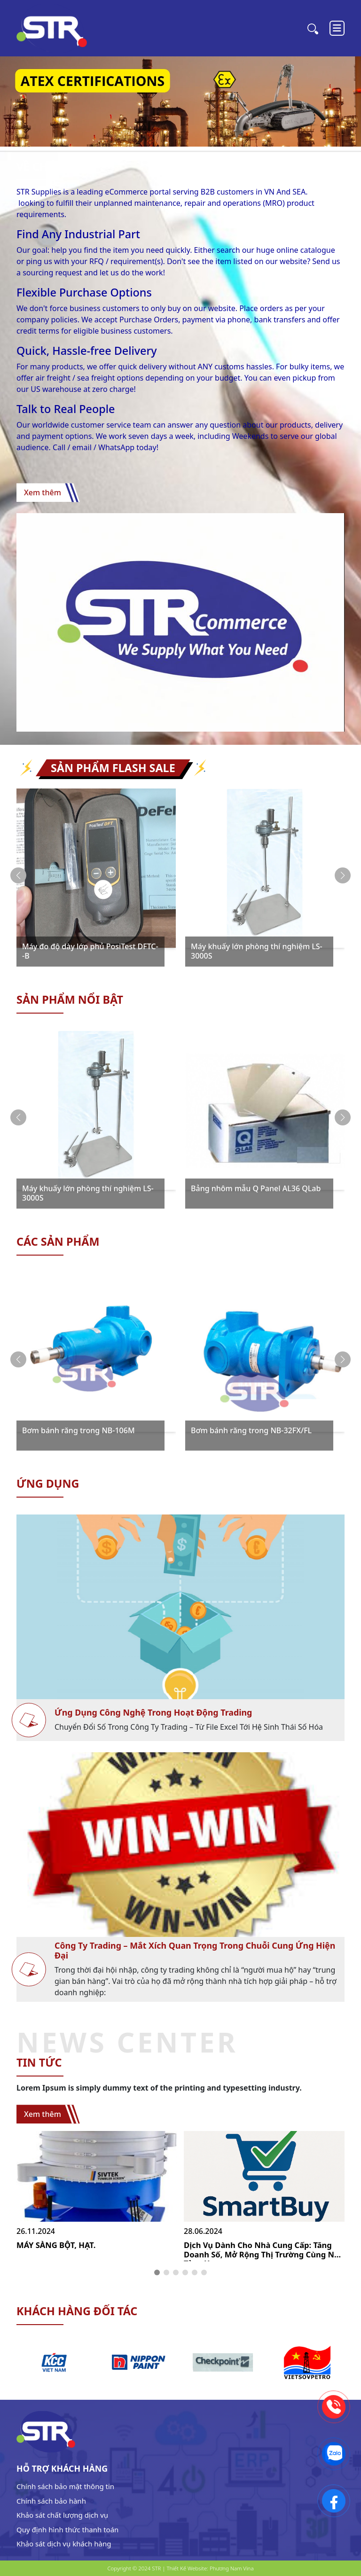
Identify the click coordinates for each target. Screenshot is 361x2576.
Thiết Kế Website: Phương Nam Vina (209, 2568)
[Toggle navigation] (337, 28)
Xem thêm (42, 492)
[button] (343, 875)
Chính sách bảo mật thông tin (65, 2486)
